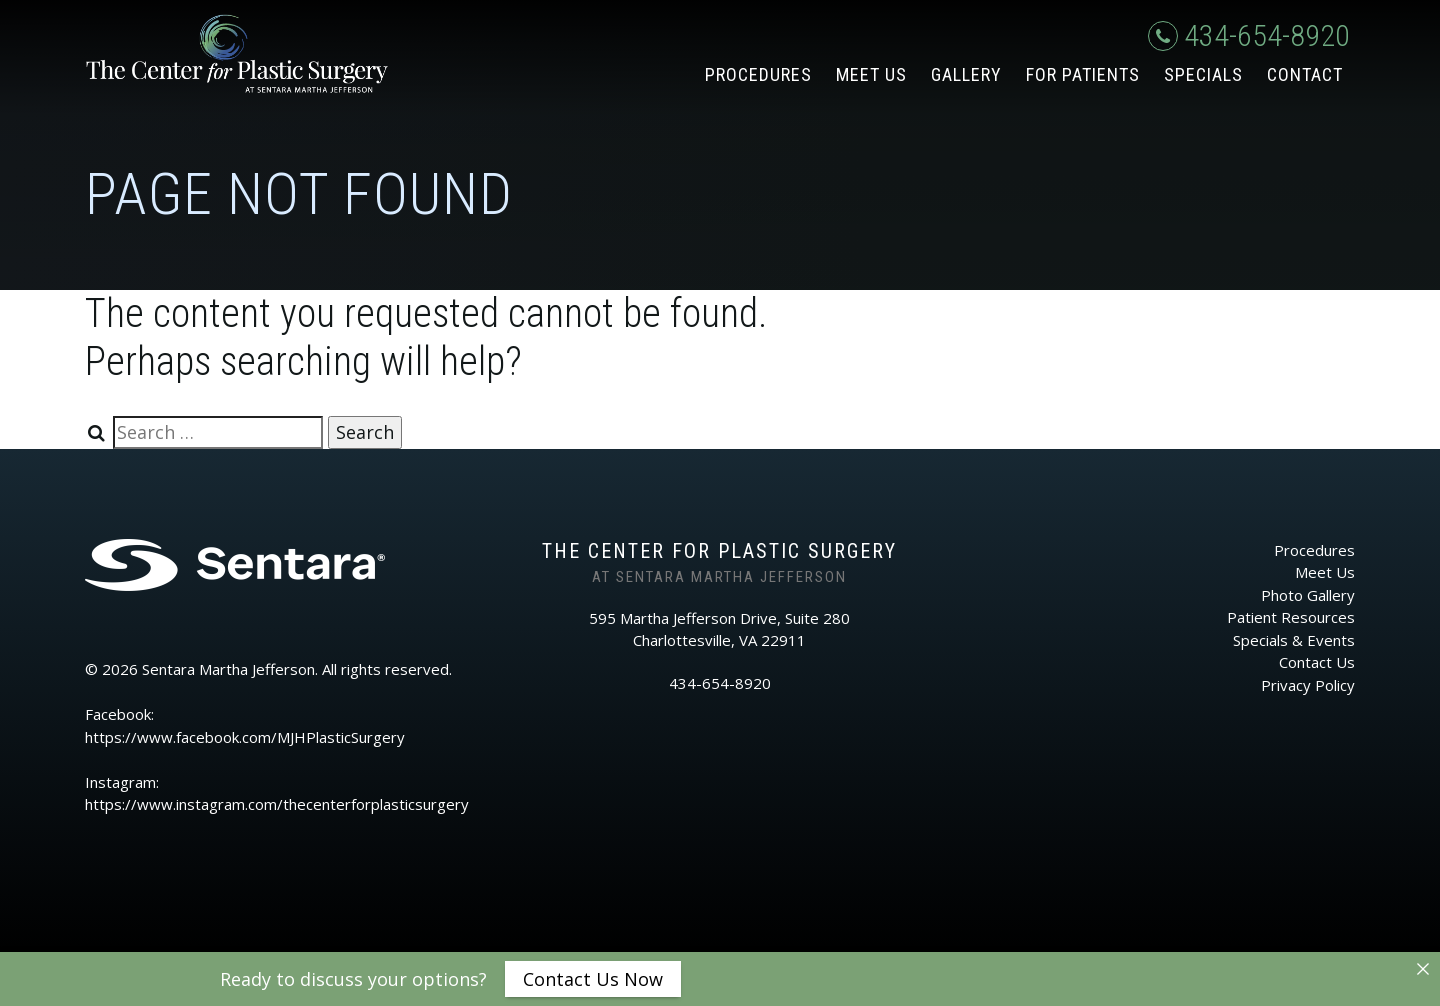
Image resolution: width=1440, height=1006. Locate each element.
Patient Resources (1291, 617)
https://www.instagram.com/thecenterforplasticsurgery (277, 804)
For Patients (1083, 74)
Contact (1305, 74)
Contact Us (1317, 662)
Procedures (758, 74)
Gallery (966, 74)
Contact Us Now (593, 979)
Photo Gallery (1308, 595)
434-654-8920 (1249, 35)
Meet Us (871, 74)
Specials (1203, 74)
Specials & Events (1294, 640)
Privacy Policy (1308, 685)
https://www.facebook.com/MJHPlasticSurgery (245, 737)
